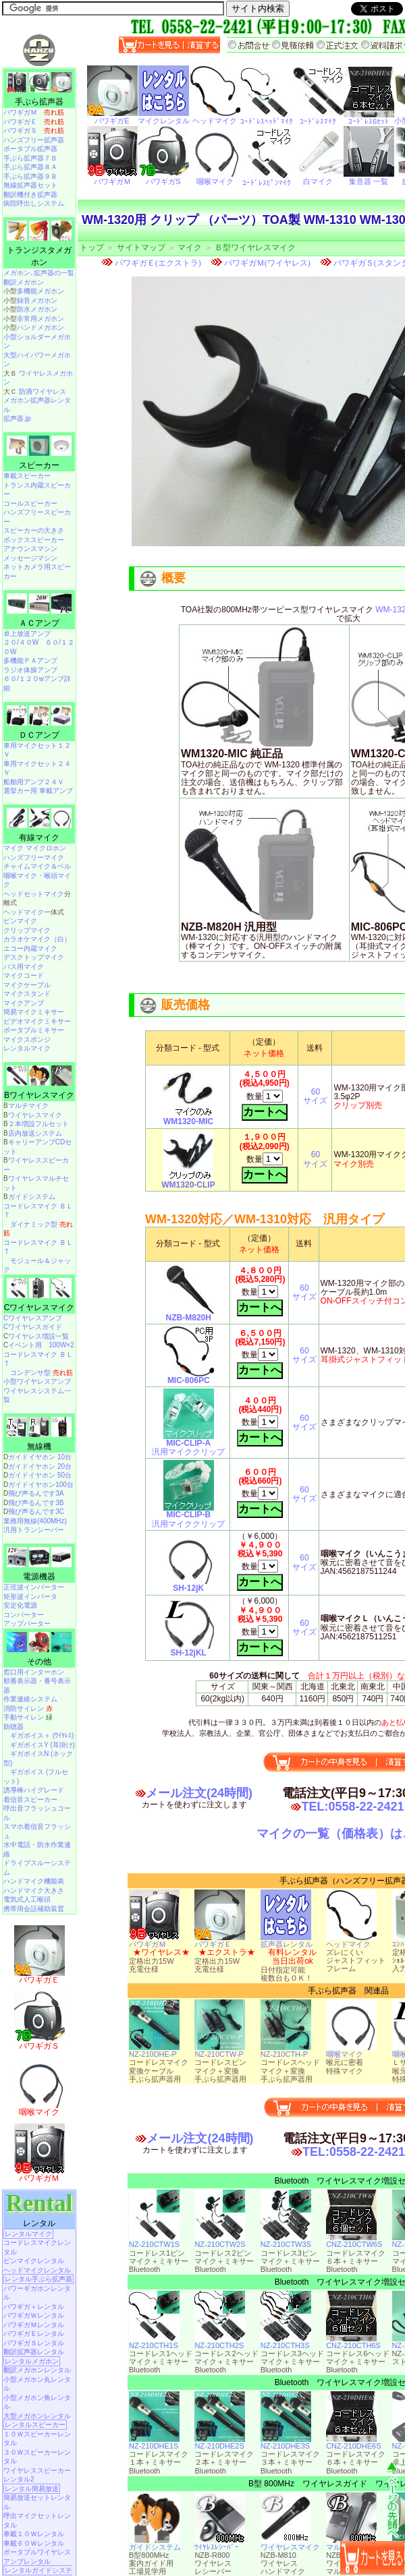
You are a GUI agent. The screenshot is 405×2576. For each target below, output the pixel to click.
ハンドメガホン (40, 327)
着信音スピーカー (30, 1799)
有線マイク (39, 837)
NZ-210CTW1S (154, 2240)
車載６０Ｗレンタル (33, 2543)
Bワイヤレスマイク (39, 1095)
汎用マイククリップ (188, 1444)
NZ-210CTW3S (286, 2240)
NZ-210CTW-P (219, 2050)
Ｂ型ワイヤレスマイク (255, 247)
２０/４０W (20, 642)
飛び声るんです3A (35, 1493)
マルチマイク (28, 1105)
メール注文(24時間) (199, 1793)
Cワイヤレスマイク (39, 1307)
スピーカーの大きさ (33, 530)
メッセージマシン (30, 558)
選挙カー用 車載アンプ (38, 790)
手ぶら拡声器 (39, 102)
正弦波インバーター (33, 1587)
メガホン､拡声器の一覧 (38, 272)
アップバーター (27, 1623)
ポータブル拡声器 (30, 148)
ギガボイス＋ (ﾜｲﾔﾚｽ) (42, 1735)
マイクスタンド (27, 993)
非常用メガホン (40, 318)
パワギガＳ (33, 130)
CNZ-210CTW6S (354, 2240)
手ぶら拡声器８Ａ (30, 167)
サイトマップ (141, 247)
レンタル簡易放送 (32, 2488)
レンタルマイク (27, 1048)
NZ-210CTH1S (154, 2342)
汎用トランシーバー (33, 1529)
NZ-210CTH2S (219, 2342)
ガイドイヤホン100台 (41, 1484)
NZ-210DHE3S (286, 2442)
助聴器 (13, 1726)
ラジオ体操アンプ (30, 670)
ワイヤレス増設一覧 (38, 1336)
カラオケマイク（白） (37, 939)
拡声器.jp (17, 418)
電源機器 (39, 1576)
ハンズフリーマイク (33, 857)
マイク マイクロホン (34, 848)
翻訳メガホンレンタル (37, 2370)
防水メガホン (37, 309)
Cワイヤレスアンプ (32, 1318)
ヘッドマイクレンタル (37, 2270)
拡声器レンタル (287, 1940)
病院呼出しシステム (33, 203)
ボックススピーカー (33, 540)
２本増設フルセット (38, 1124)
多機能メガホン (40, 291)
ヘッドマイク (351, 1940)
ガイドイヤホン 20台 (40, 1466)
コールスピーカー (30, 503)
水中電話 (16, 1844)
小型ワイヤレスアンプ (37, 1381)
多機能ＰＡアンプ (30, 660)
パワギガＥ (219, 1940)
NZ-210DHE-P (154, 2050)
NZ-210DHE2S (219, 2442)
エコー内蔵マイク (30, 948)
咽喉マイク (351, 2050)
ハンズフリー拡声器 (33, 140)
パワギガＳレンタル (33, 2343)
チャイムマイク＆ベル (37, 866)
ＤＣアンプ (39, 735)
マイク (190, 247)
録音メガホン (37, 300)
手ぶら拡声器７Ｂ (30, 158)
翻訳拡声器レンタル (33, 2351)
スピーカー (39, 465)
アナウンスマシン (30, 548)
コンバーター (23, 1614)
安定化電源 (20, 1605)
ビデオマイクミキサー (37, 1021)
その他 (39, 1661)
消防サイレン (28, 1708)
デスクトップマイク (33, 957)
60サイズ (315, 1096)
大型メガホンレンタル (37, 2416)
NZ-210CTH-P (286, 2050)
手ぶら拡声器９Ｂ (30, 176)
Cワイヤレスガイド (32, 1326)
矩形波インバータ (30, 1596)
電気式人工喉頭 (27, 1899)
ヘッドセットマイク (33, 894)
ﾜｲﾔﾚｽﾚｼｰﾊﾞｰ (219, 2543)
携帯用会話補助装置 (33, 1908)
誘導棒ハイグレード (33, 1790)
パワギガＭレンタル (33, 2325)
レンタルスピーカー (35, 2424)
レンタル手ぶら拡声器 (38, 2279)
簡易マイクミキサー (33, 1012)
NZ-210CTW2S (219, 2240)
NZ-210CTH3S (286, 2342)
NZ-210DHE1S (154, 2442)
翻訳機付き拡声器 (30, 194)
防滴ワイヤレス (42, 391)
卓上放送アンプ (27, 633)
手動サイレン (28, 1717)
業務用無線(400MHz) (35, 1521)
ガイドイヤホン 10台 (40, 1457)
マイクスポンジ (27, 1039)
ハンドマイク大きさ (33, 1890)
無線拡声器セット (30, 185)
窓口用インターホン (33, 1672)
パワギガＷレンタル (33, 2315)
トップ (92, 247)
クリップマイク (27, 930)
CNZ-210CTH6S (353, 2342)
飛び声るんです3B (35, 1502)
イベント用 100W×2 (41, 1345)
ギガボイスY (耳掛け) (42, 1745)
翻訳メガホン (23, 282)
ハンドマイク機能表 (33, 1881)
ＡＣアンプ (39, 623)
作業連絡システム (30, 1699)
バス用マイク (23, 966)
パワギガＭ (154, 1940)
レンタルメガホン (32, 2361)
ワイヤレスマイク (290, 2543)
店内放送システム (35, 1133)
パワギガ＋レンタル (33, 2306)
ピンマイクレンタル (33, 2260)
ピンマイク (20, 921)
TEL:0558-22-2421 (352, 1806)
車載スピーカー (27, 475)
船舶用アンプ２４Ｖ (33, 782)
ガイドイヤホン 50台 (40, 1475)
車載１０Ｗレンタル (33, 2534)
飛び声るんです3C (36, 1511)
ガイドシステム (155, 2543)
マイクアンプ (23, 1003)
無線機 (39, 1446)
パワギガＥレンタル (33, 2333)
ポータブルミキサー (33, 1030)
